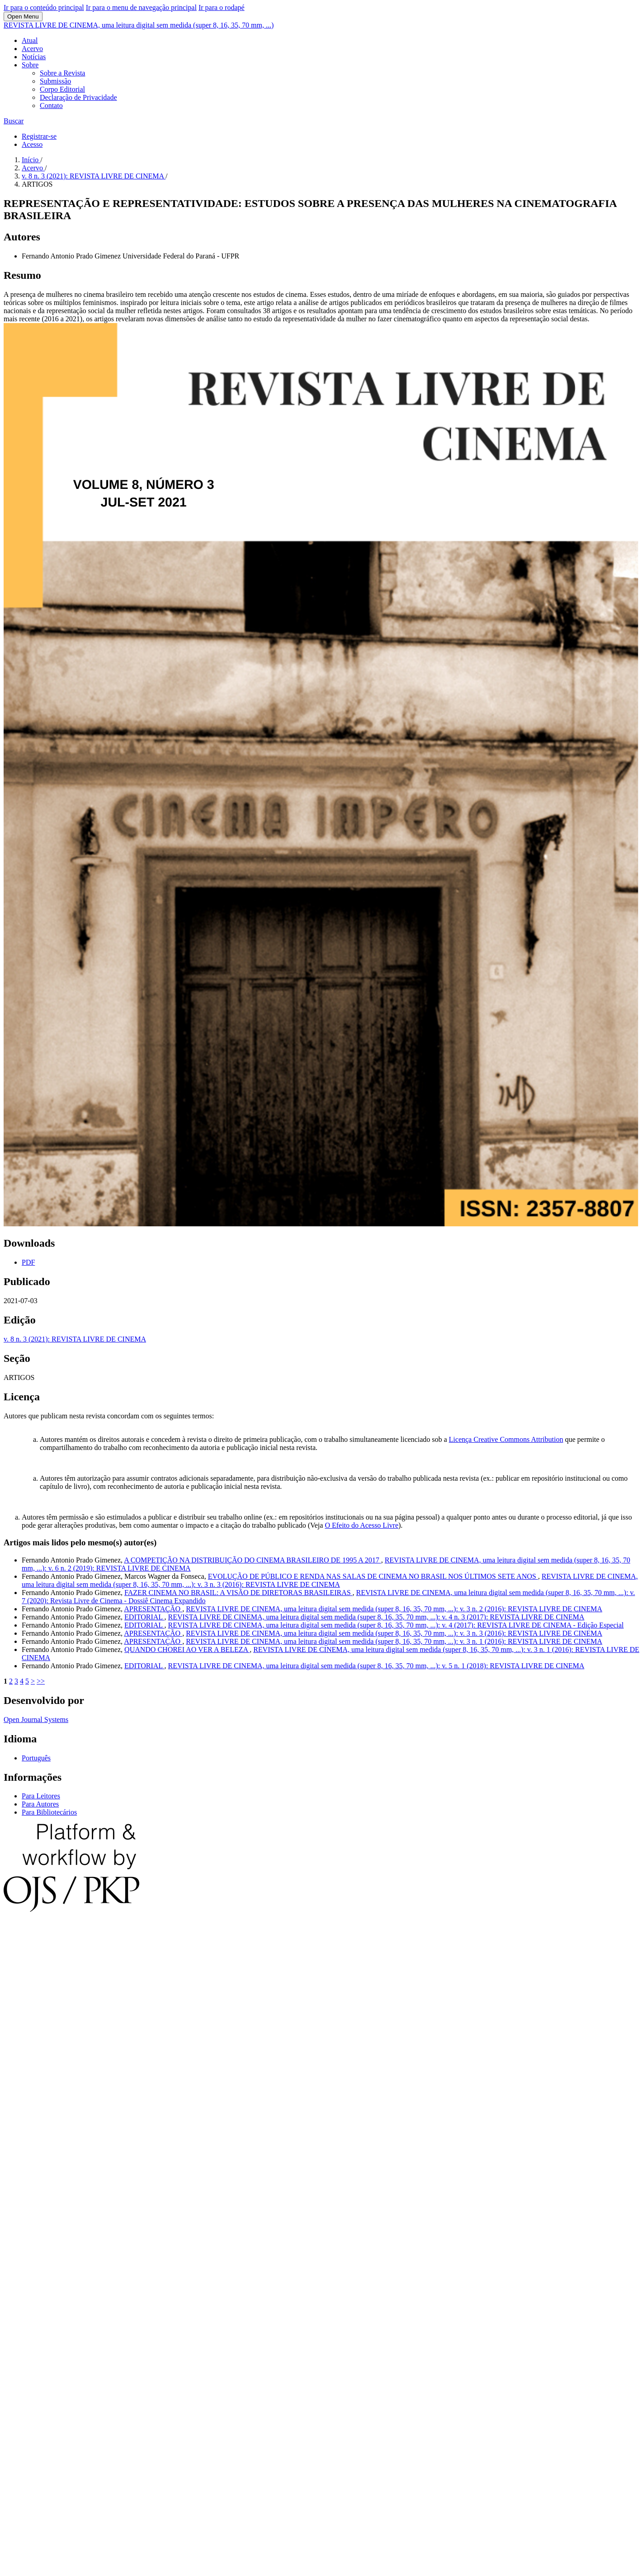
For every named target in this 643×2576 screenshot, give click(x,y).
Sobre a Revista (62, 73)
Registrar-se (39, 136)
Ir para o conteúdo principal (44, 7)
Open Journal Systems (36, 1719)
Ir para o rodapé (222, 7)
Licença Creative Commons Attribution (506, 1439)
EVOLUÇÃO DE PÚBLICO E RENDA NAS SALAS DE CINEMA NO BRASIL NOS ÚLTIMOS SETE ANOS (373, 1576)
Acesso (32, 144)
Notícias (34, 57)
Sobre (30, 65)
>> (41, 1681)
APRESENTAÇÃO (153, 1609)
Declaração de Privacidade (78, 97)
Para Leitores (41, 1796)
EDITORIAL (144, 1617)
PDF (28, 1262)
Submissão (55, 81)
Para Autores (40, 1804)
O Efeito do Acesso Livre (361, 1525)
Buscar (14, 121)
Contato (51, 105)
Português (36, 1758)
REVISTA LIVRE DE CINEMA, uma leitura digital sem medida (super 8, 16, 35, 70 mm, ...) (139, 25)
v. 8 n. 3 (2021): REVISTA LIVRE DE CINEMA (93, 176)
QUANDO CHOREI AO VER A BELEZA (187, 1649)
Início (31, 160)
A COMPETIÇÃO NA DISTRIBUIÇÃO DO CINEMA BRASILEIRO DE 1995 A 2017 (252, 1560)
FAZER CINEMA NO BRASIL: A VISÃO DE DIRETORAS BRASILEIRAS (238, 1592)
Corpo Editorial (62, 89)
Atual (30, 40)
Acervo (32, 48)
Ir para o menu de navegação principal (141, 7)
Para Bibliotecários (49, 1812)
